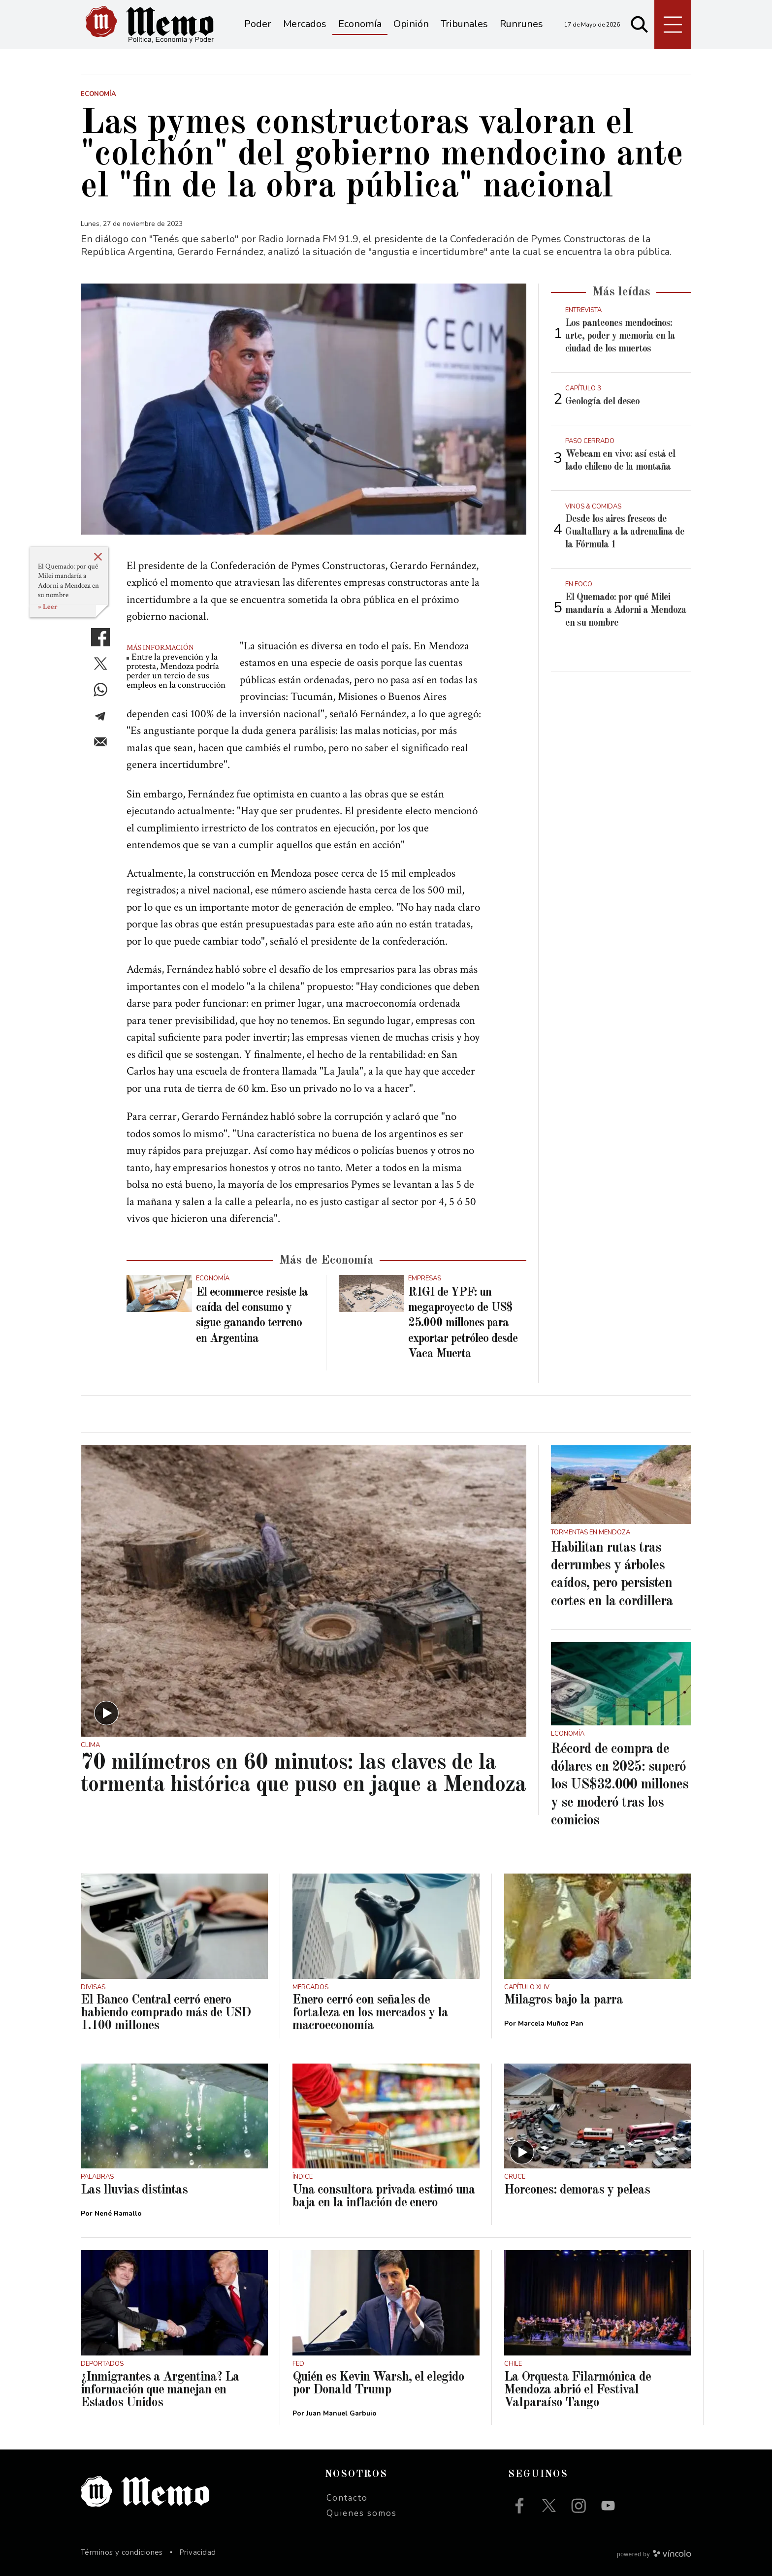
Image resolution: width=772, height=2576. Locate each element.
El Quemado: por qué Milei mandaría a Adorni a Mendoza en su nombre (68, 581)
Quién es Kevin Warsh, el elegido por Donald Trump (378, 2383)
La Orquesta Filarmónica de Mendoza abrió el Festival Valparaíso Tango (577, 2390)
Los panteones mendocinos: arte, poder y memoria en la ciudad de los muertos (620, 336)
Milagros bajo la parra (563, 2000)
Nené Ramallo (118, 2213)
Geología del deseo (602, 402)
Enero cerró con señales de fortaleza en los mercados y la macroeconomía (370, 2013)
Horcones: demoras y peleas (577, 2190)
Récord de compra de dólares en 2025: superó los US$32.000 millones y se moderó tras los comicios (619, 1785)
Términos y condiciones (122, 2552)
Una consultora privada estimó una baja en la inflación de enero (383, 2196)
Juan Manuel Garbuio (341, 2413)
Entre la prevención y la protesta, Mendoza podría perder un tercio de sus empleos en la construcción (176, 671)
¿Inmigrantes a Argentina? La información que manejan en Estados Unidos (160, 2390)
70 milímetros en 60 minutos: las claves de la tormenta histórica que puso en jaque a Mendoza (303, 1774)
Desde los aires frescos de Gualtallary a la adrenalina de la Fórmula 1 (624, 532)
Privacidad (197, 2552)
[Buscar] (639, 24)
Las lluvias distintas (134, 2190)
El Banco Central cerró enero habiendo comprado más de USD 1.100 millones (166, 2013)
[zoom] (303, 409)
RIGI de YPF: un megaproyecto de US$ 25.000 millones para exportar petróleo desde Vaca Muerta (462, 1323)
